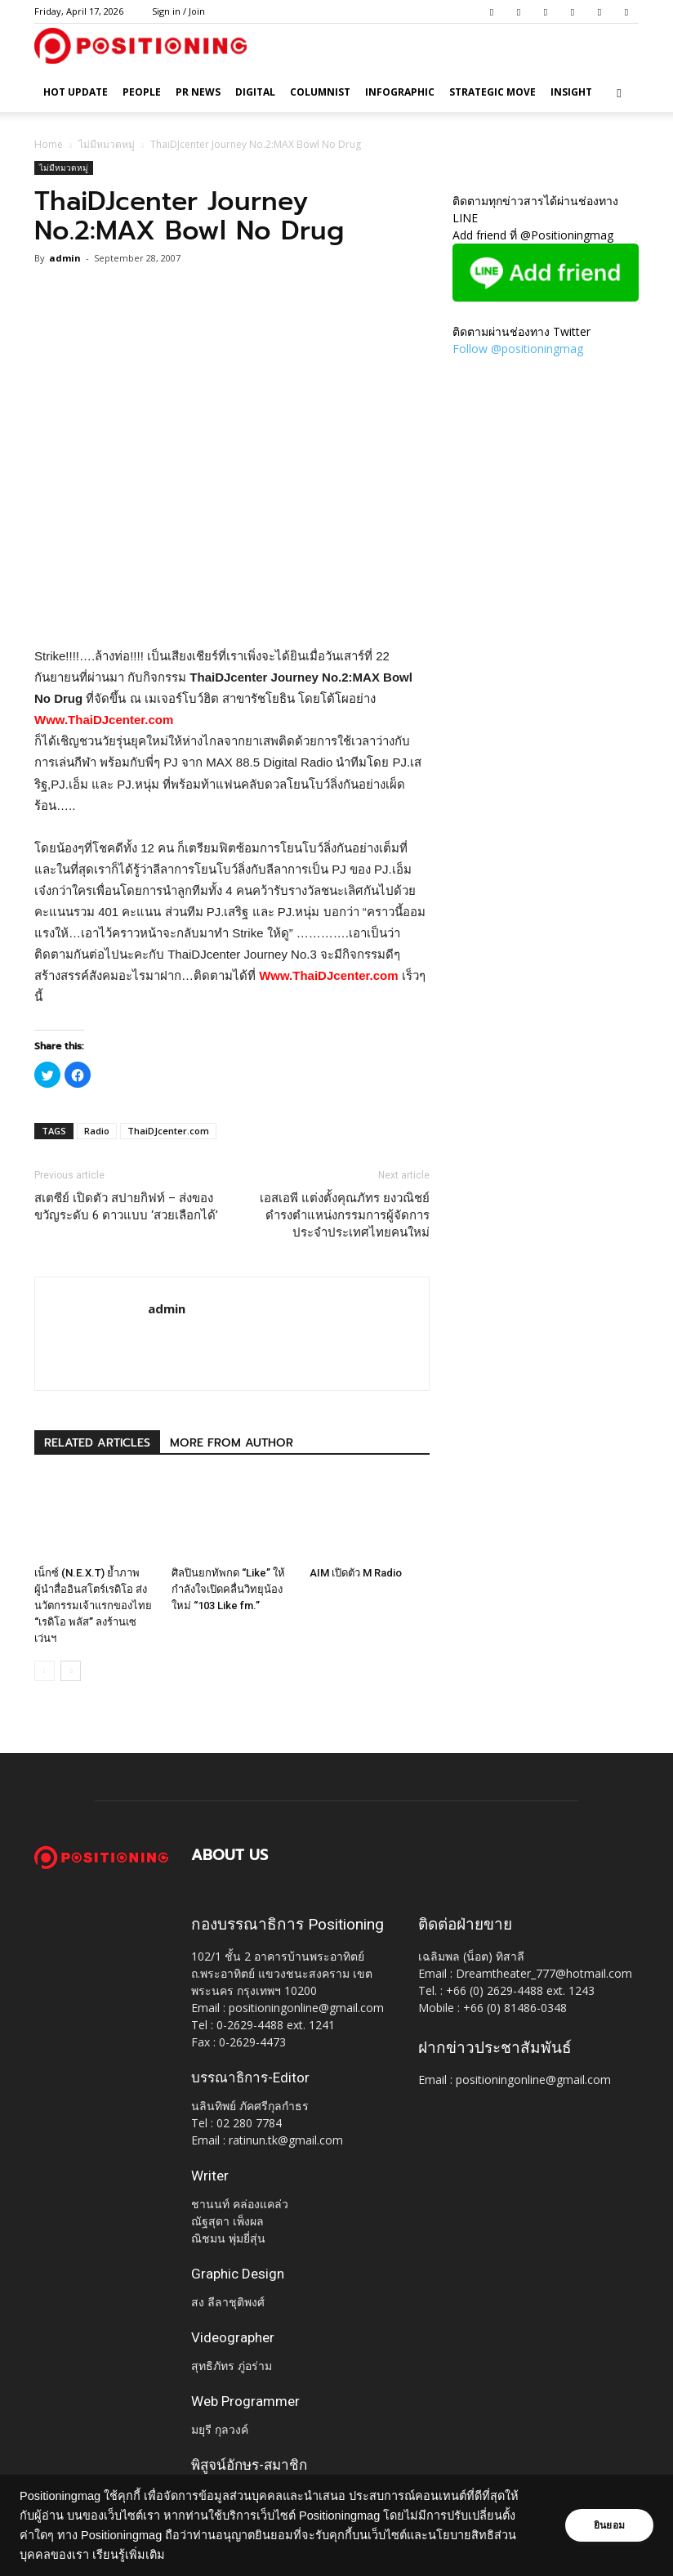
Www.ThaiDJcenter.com (103, 720)
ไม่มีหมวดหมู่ (106, 144)
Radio (96, 1131)
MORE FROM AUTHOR (231, 1442)
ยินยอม (609, 2525)
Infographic (400, 92)
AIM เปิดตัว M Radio (356, 1573)
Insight (571, 92)
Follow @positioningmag (517, 348)
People (142, 92)
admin (65, 258)
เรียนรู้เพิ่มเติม (128, 2554)
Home (48, 144)
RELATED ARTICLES (97, 1442)
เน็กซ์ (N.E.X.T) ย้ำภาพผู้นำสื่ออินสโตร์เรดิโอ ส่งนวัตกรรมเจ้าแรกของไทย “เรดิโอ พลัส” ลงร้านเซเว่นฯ (93, 1605)
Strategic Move (492, 92)
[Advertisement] (232, 603)
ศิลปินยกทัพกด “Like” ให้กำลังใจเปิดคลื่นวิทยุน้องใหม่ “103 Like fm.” (228, 1589)
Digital (255, 92)
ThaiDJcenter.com (168, 1131)
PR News (198, 92)
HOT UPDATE (75, 92)
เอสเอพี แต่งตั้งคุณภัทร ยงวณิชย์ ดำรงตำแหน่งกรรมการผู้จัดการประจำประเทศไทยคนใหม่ (345, 1215)
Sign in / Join (178, 11)
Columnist (320, 92)
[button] (619, 93)
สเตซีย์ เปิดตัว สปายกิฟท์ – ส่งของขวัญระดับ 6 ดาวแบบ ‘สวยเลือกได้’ (126, 1207)
